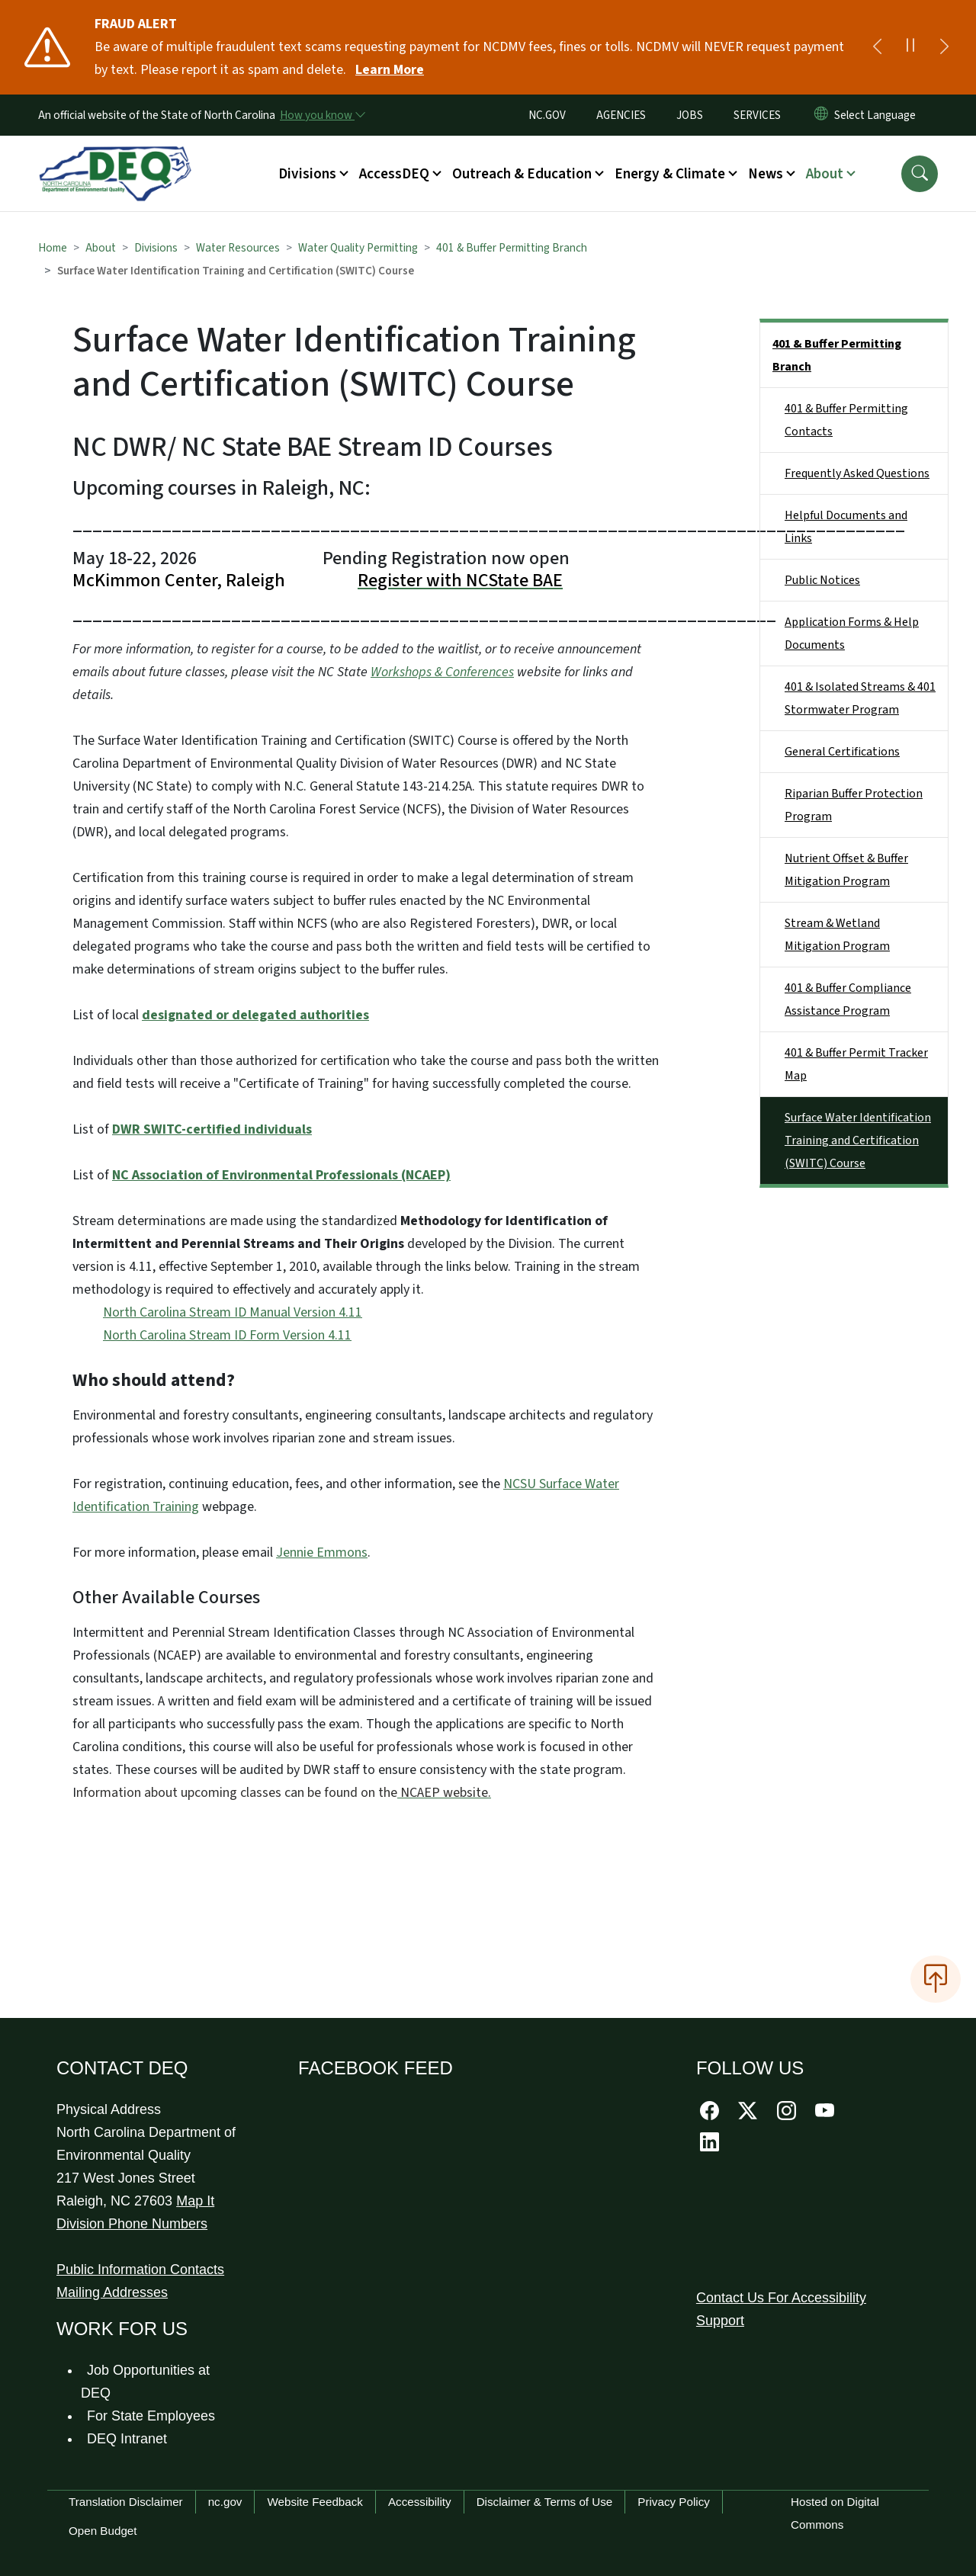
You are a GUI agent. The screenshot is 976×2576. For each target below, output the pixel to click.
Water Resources (238, 247)
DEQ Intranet (127, 2438)
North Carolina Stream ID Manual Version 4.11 (232, 1312)
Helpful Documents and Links (846, 527)
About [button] (824, 173)
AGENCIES (621, 115)
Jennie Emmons (322, 1552)
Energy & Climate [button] (670, 173)
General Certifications (842, 751)
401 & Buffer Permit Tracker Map (856, 1064)
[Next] (944, 47)
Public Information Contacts (140, 2269)
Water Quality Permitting (358, 247)
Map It (195, 2201)
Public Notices (822, 580)
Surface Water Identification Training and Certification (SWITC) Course (858, 1140)
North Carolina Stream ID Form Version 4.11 (227, 1335)
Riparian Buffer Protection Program (854, 805)
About (100, 247)
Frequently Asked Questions (857, 473)
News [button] (765, 173)
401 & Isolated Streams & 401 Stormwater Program (860, 698)
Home (52, 247)
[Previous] (877, 47)
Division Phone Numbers (131, 2223)
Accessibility (419, 2501)
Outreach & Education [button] (522, 173)
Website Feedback (315, 2501)
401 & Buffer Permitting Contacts (846, 420)
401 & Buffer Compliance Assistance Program (848, 999)
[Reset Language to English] (821, 115)
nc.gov (225, 2501)
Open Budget (103, 2530)
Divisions (156, 247)
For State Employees (151, 2416)
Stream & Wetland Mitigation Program (837, 934)
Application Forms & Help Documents (852, 633)
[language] (878, 115)
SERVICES (757, 115)
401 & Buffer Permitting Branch (511, 247)
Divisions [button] (307, 173)
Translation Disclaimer (126, 2501)
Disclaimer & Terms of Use (545, 2501)
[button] (919, 174)
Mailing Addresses (112, 2292)
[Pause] (910, 47)
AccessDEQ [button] (394, 173)
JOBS (689, 115)
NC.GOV (547, 115)
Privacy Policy (673, 2501)
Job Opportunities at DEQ (145, 2382)
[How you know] (322, 115)
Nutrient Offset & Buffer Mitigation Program (846, 870)
